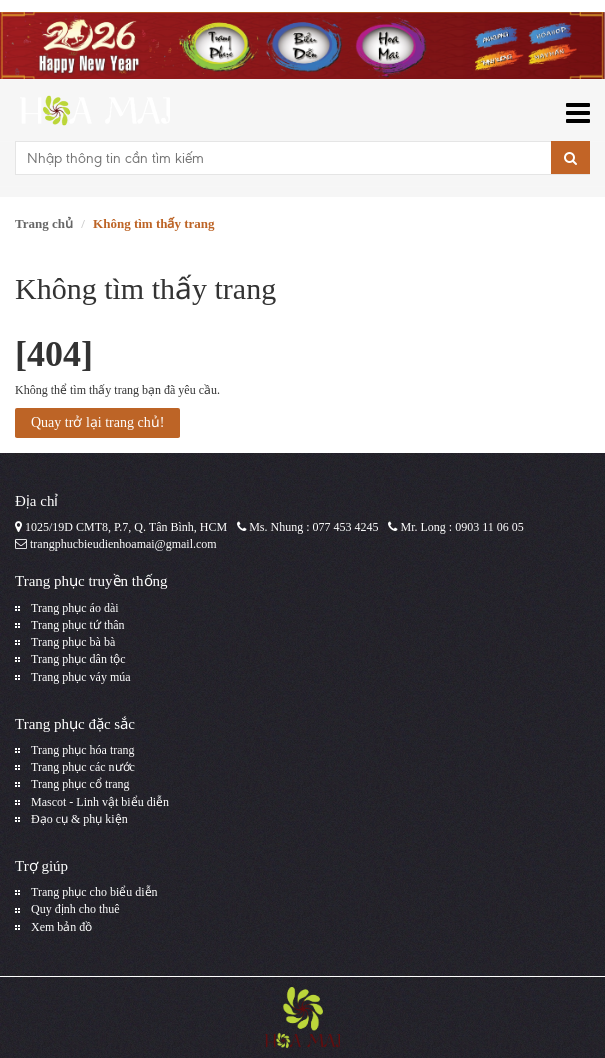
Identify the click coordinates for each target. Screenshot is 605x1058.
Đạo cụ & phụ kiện (79, 819)
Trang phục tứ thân (78, 625)
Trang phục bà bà (73, 642)
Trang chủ (44, 223)
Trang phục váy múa (81, 677)
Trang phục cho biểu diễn (94, 892)
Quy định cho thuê (75, 909)
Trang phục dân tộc (78, 659)
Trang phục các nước (83, 767)
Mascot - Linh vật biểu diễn (100, 802)
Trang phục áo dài (75, 608)
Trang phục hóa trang (83, 750)
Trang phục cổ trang (80, 784)
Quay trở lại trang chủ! (97, 422)
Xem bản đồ (61, 927)
